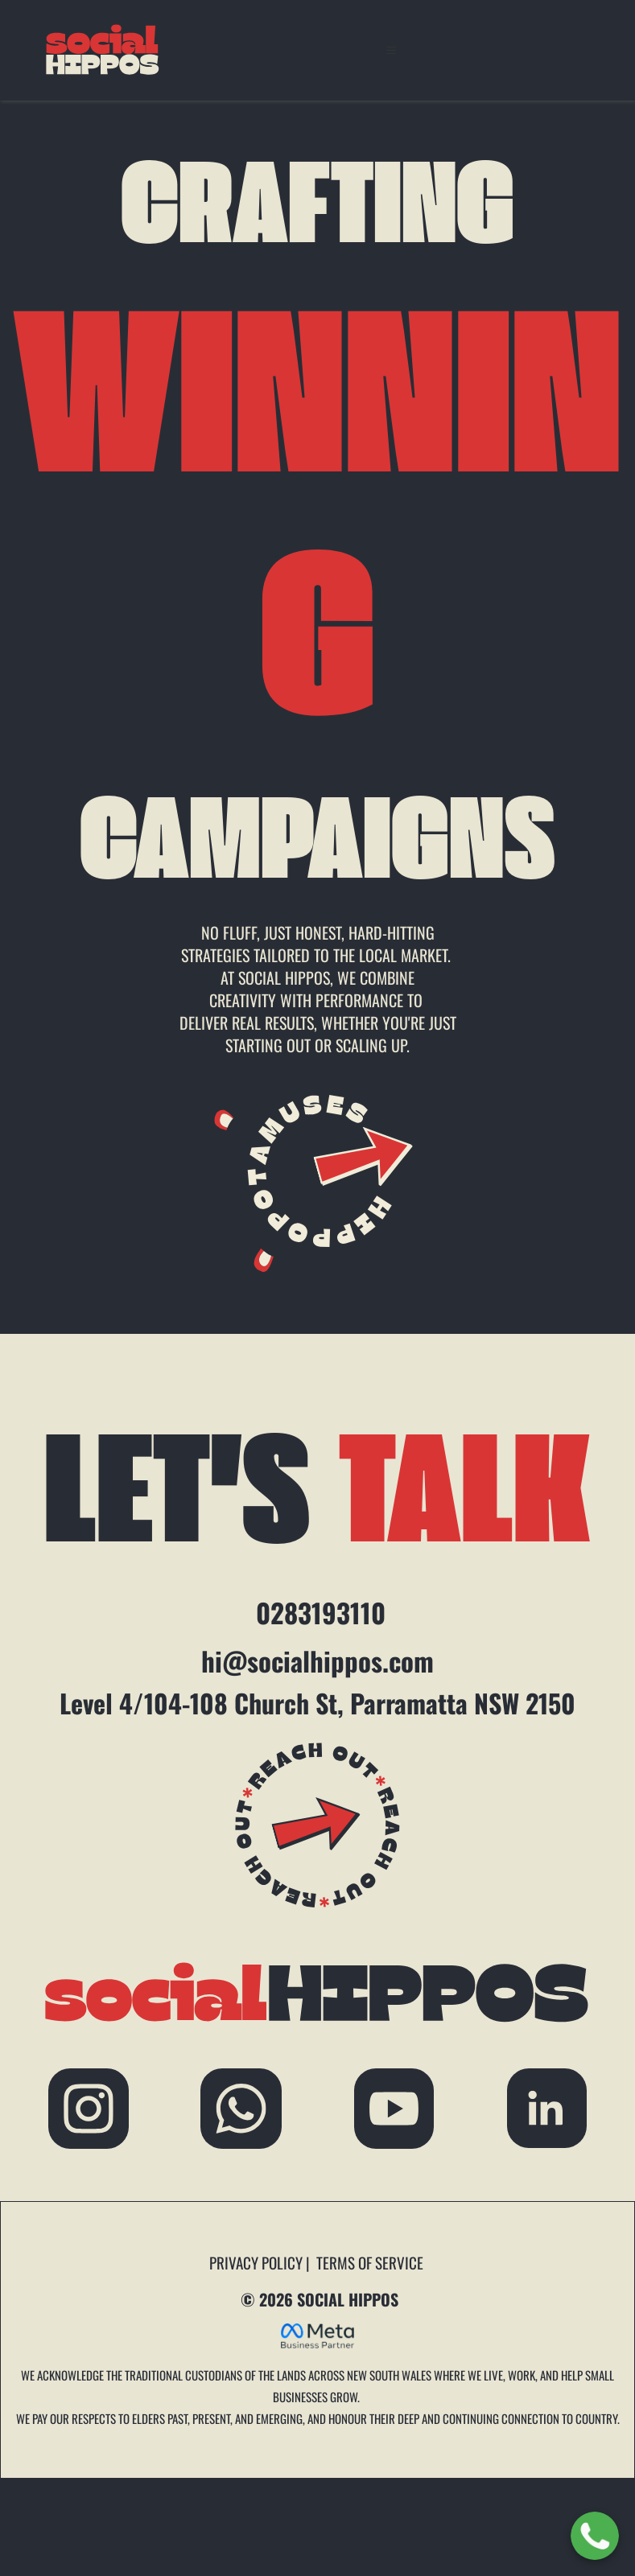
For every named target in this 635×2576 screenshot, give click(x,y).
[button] (399, 50)
